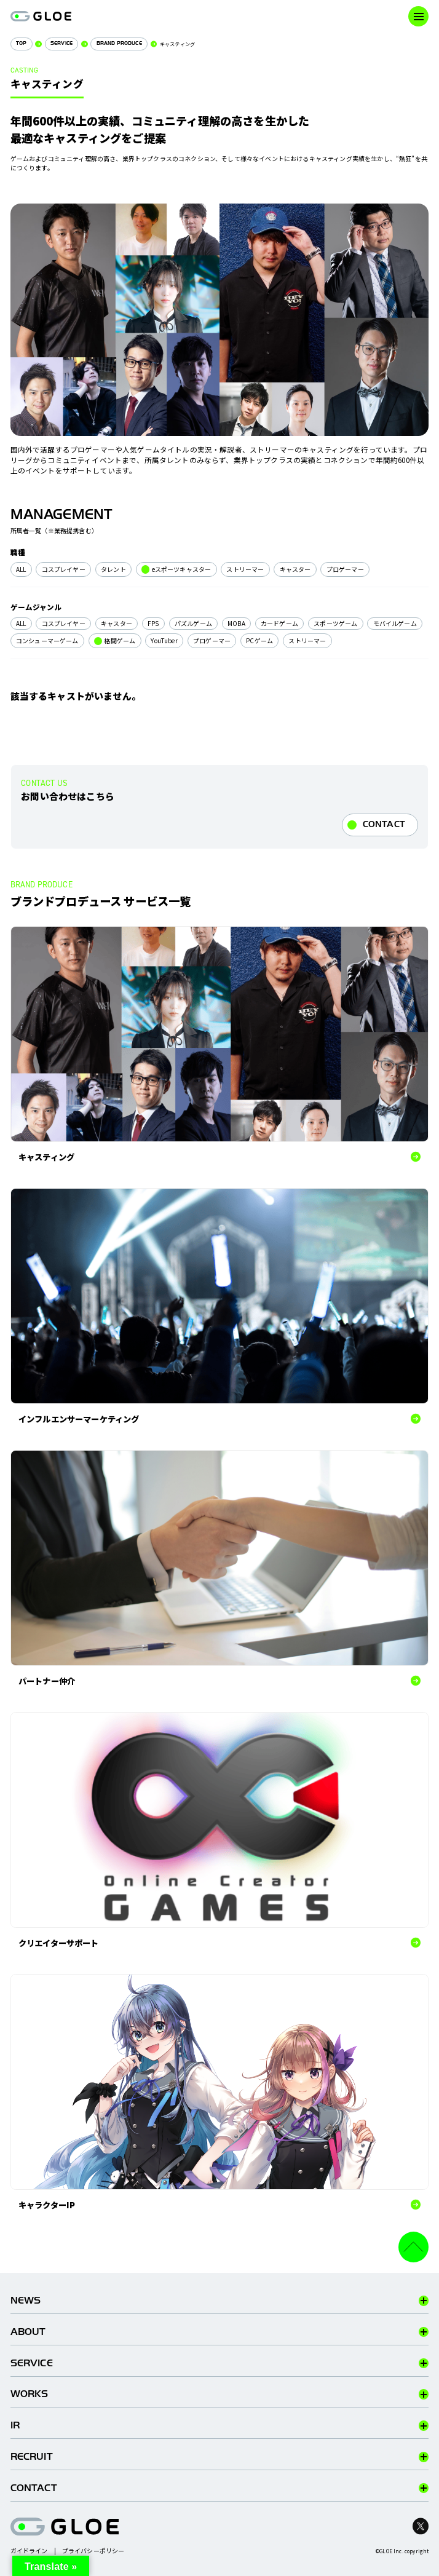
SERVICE (61, 43)
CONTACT (384, 824)
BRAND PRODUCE (119, 43)
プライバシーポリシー (93, 2550)
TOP (21, 43)
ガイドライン (29, 2550)
